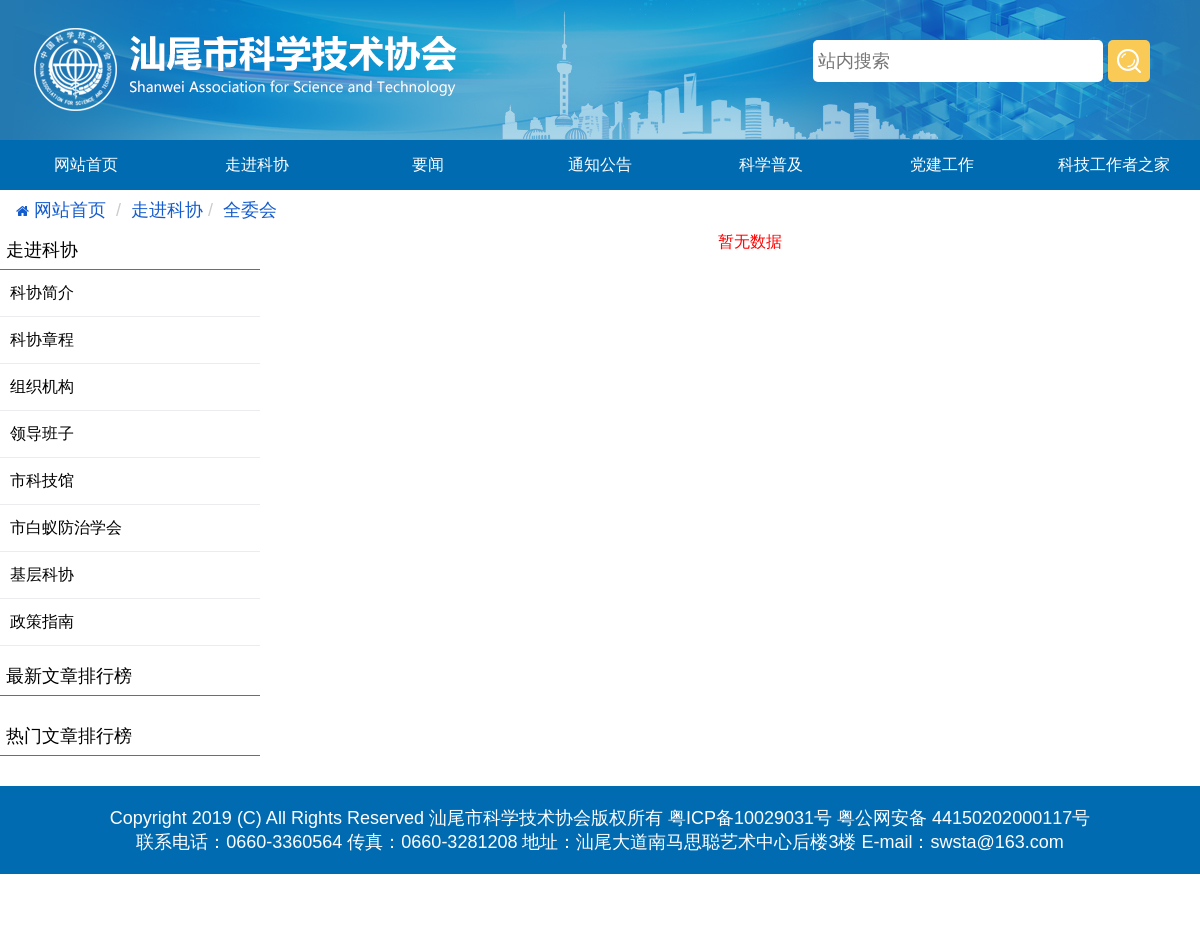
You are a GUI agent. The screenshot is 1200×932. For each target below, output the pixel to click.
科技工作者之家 (1114, 164)
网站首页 (86, 164)
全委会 (250, 210)
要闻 (428, 164)
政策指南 (42, 621)
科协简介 (42, 292)
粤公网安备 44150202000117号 (963, 818)
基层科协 (42, 574)
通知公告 (600, 164)
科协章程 (42, 339)
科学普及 (771, 164)
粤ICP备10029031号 (750, 818)
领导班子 (42, 433)
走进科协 (257, 164)
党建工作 (942, 164)
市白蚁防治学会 (66, 527)
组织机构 (42, 386)
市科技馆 (42, 480)
